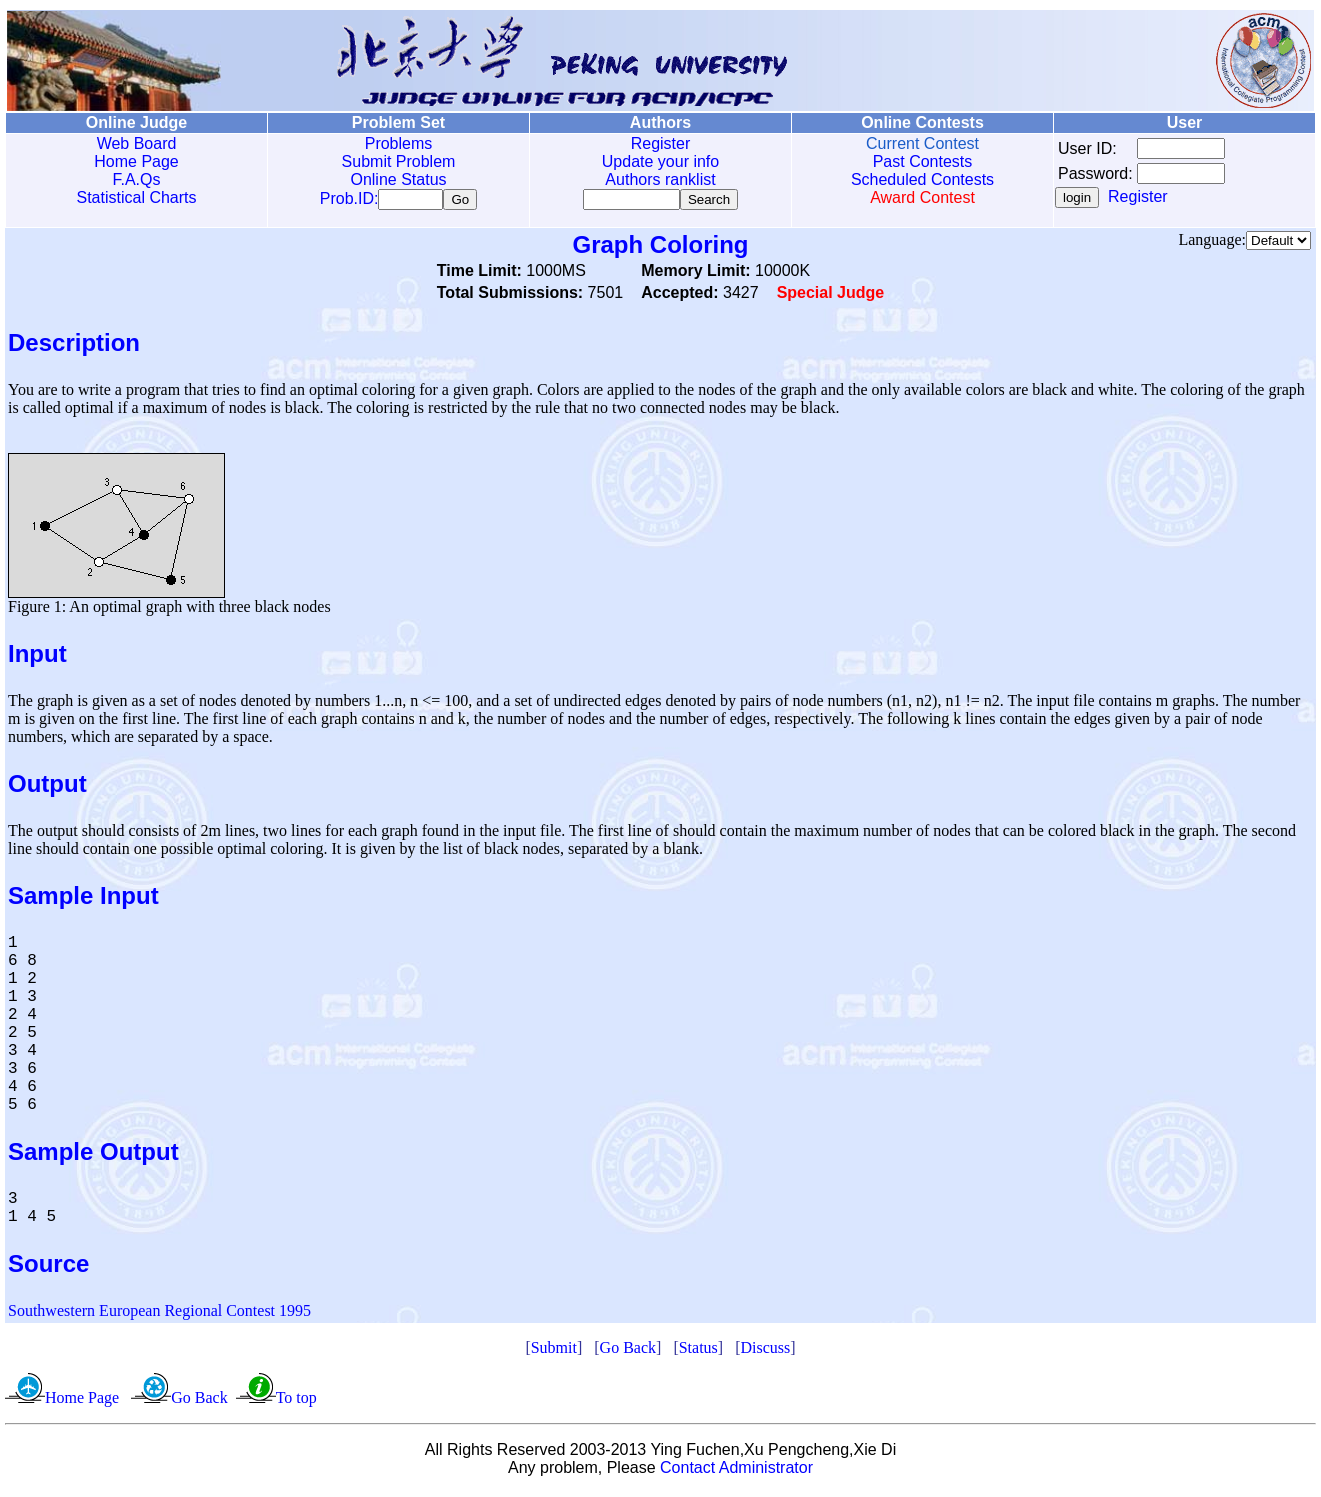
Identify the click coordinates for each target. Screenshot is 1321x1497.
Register (661, 143)
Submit (554, 1351)
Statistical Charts (136, 197)
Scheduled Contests (922, 179)
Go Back (628, 1351)
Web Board (137, 143)
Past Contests (923, 161)
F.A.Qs (136, 179)
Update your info (660, 161)
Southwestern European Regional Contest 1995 (159, 1314)
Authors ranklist (660, 179)
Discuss (765, 1351)
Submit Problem (399, 161)
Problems (399, 143)
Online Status (398, 179)
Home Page (136, 161)
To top (296, 1401)
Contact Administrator (736, 1471)
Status (698, 1351)
